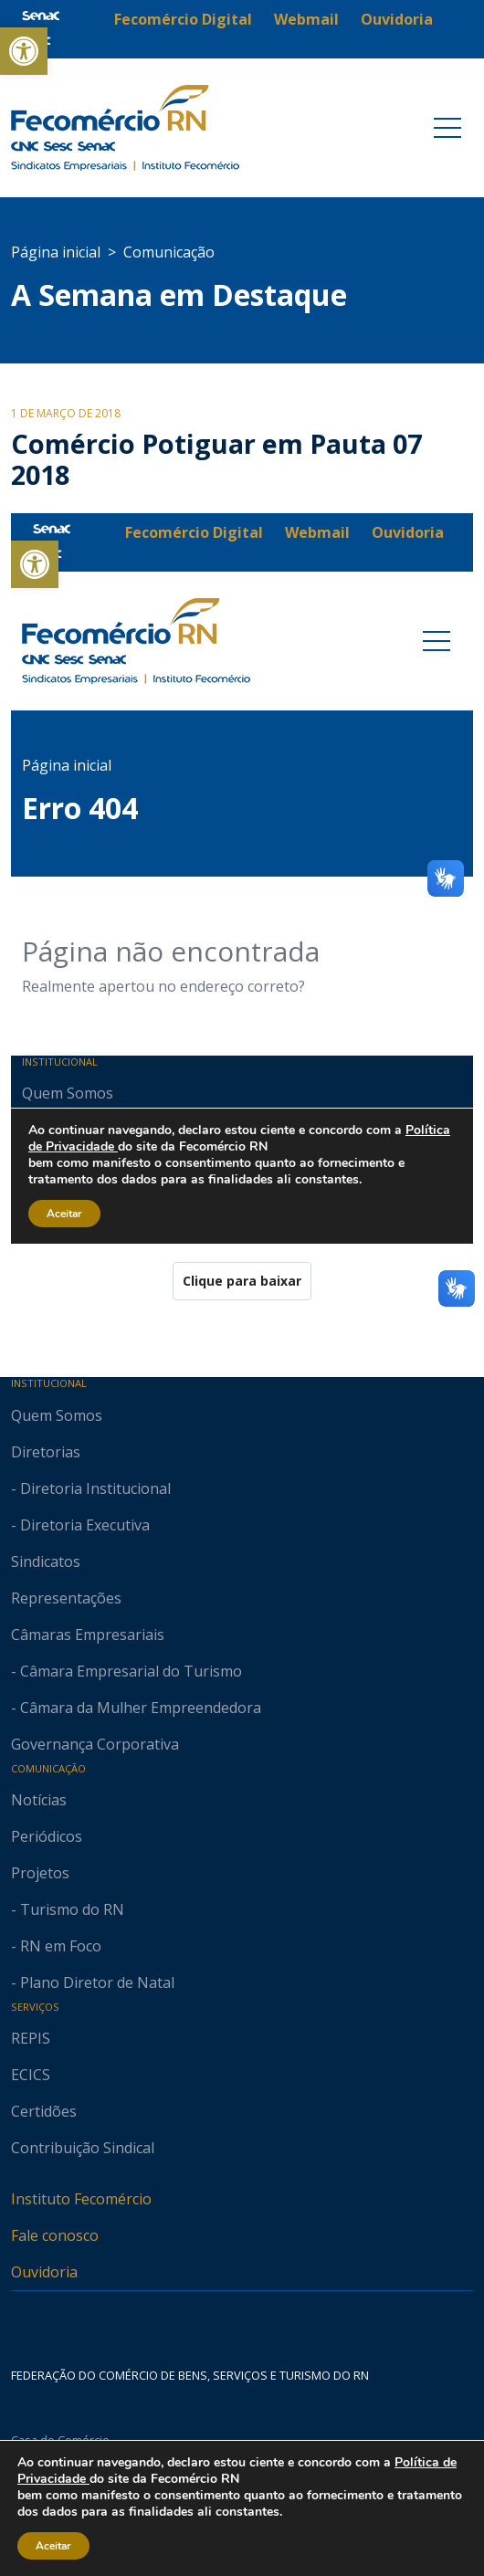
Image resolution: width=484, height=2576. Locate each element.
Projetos (40, 1873)
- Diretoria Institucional (91, 1488)
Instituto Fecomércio (81, 2199)
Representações (66, 1598)
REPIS (30, 2038)
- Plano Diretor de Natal (92, 1982)
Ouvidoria (44, 2272)
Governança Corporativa (95, 1744)
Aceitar (54, 2545)
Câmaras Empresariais (87, 1634)
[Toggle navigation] (447, 128)
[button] (23, 51)
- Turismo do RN (67, 1909)
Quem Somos (56, 1415)
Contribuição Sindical (82, 2148)
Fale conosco (55, 2235)
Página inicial (55, 252)
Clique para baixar (242, 1280)
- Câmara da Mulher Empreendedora (136, 1708)
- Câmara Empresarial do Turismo (126, 1671)
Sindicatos (45, 1561)
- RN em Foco (56, 1946)
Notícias (39, 1800)
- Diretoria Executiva (80, 1525)
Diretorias (45, 1452)
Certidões (44, 2111)
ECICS (30, 2075)
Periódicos (46, 1836)
